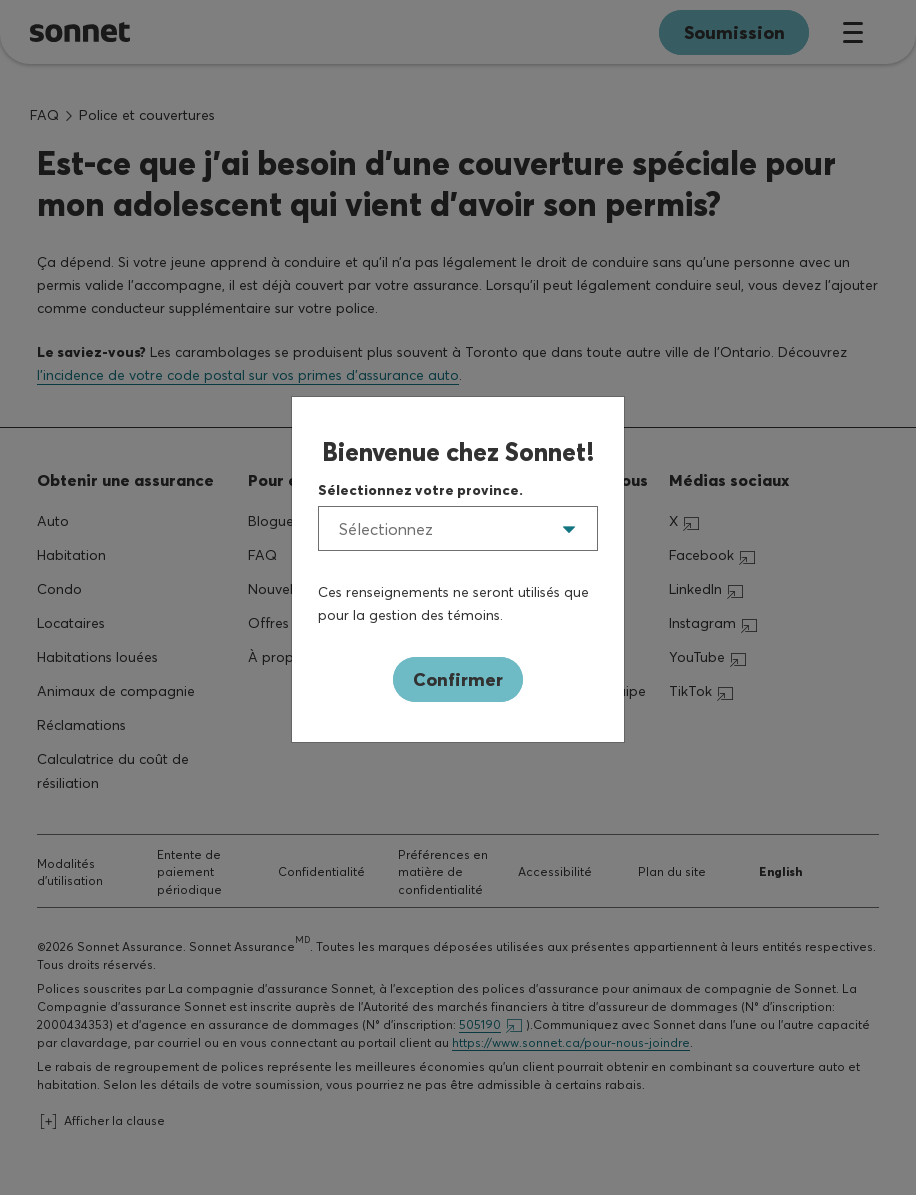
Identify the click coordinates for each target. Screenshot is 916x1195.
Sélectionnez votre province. (420, 490)
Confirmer (458, 679)
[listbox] (458, 528)
